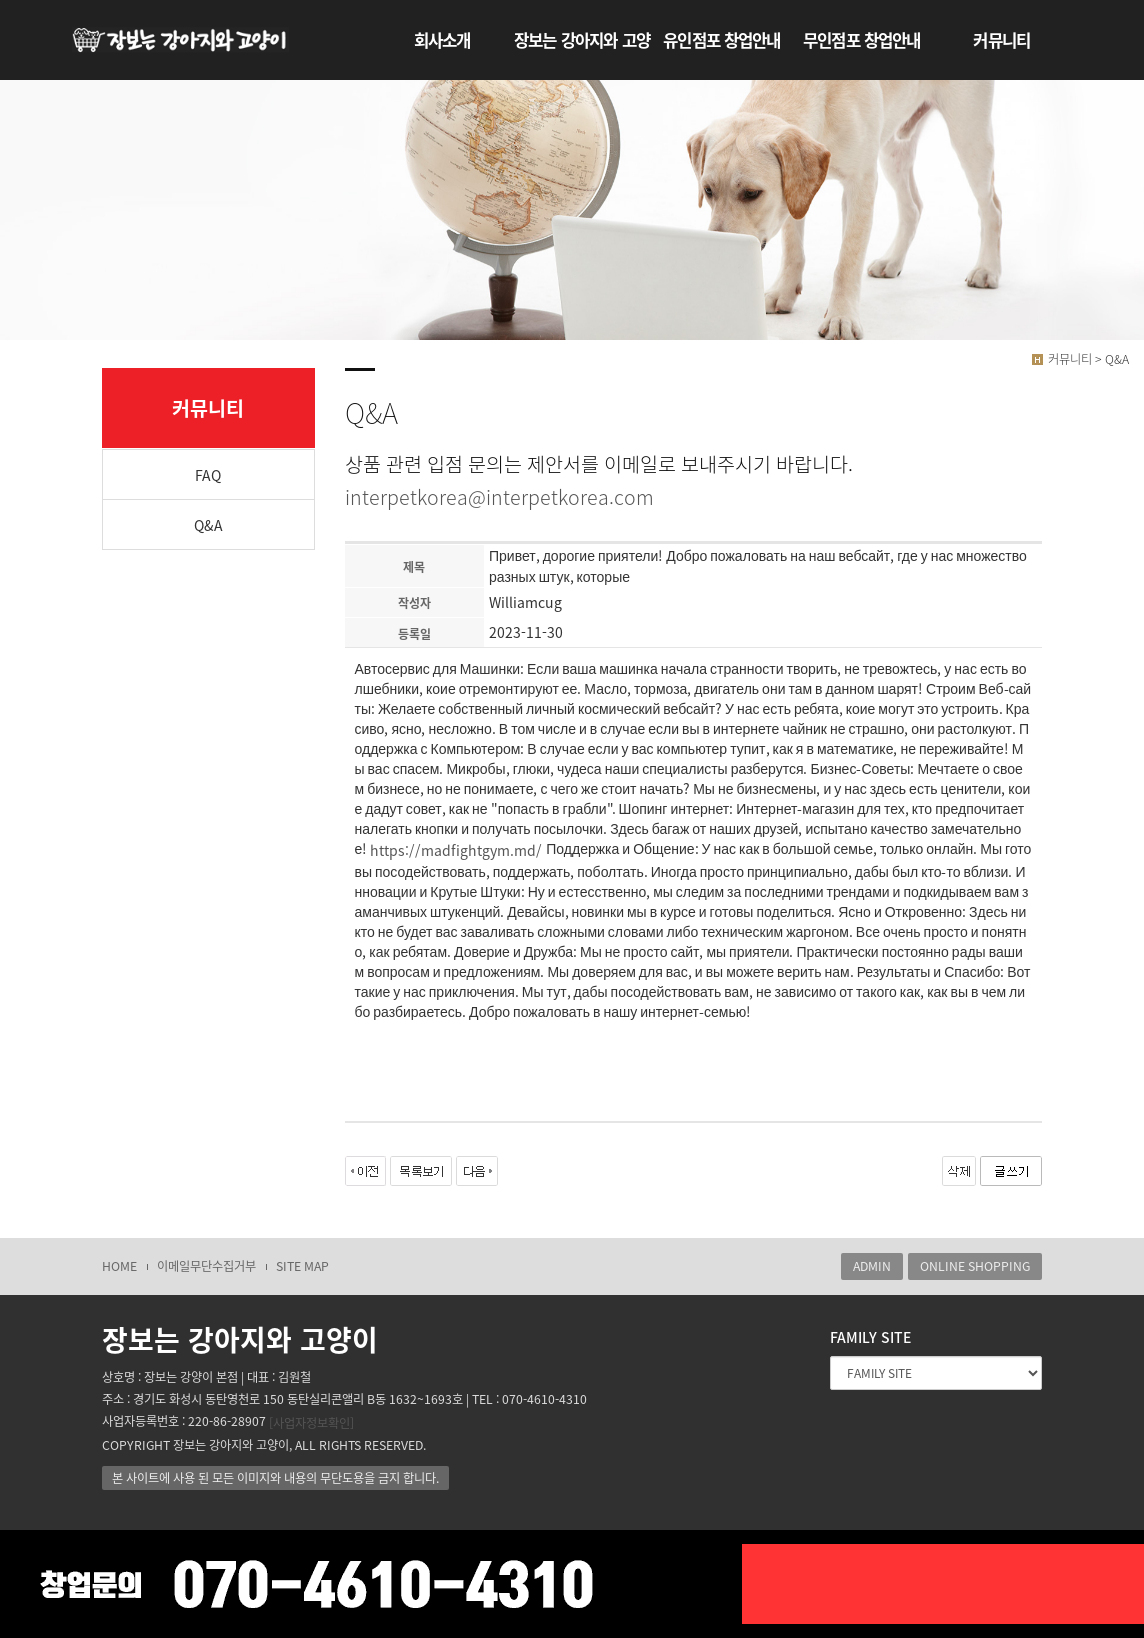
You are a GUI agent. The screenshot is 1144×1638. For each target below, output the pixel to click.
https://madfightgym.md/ (456, 851)
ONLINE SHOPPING (975, 1266)
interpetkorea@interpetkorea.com (499, 496)
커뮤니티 (1001, 40)
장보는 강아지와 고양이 (582, 49)
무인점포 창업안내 (861, 40)
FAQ (208, 475)
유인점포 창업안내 (721, 40)
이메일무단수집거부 (206, 1266)
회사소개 (442, 40)
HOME (119, 1266)
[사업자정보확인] (311, 1423)
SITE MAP (302, 1266)
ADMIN (872, 1266)
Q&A (208, 525)
